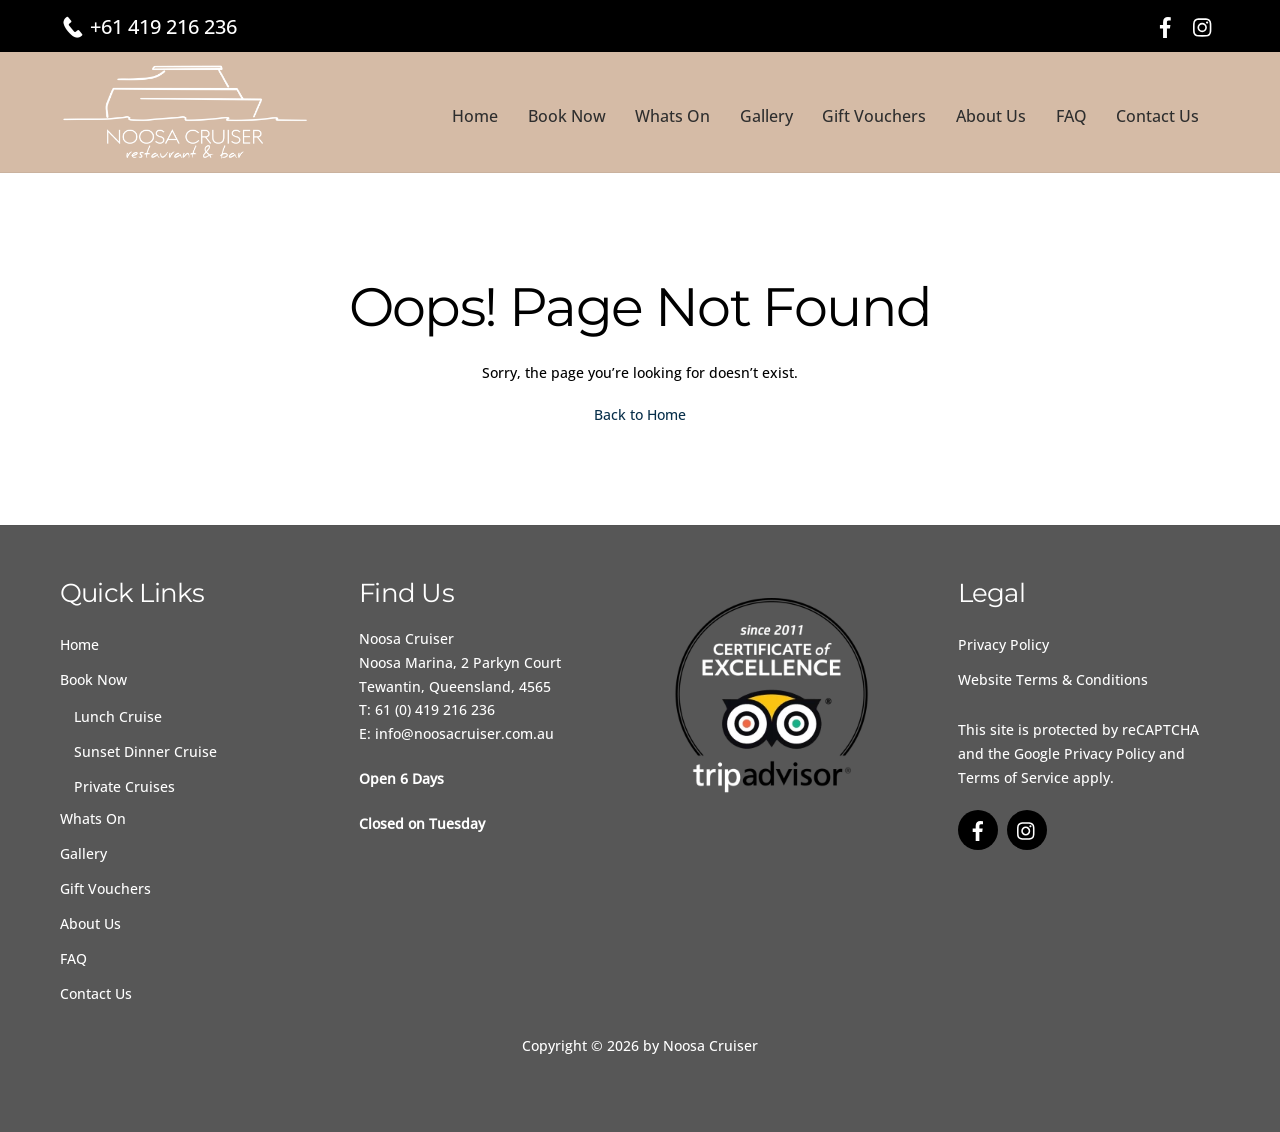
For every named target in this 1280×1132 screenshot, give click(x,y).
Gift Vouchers (874, 116)
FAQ (1071, 116)
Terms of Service (1013, 777)
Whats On (672, 116)
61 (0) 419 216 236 (435, 709)
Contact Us (1157, 116)
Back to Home (640, 414)
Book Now (567, 116)
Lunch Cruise (118, 716)
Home (475, 116)
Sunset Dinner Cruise (145, 751)
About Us (991, 116)
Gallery (766, 116)
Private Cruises (124, 786)
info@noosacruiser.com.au (464, 733)
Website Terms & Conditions (1053, 679)
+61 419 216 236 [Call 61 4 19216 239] (163, 26)
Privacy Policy (1003, 644)
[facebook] (1165, 24)
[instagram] (1203, 24)
